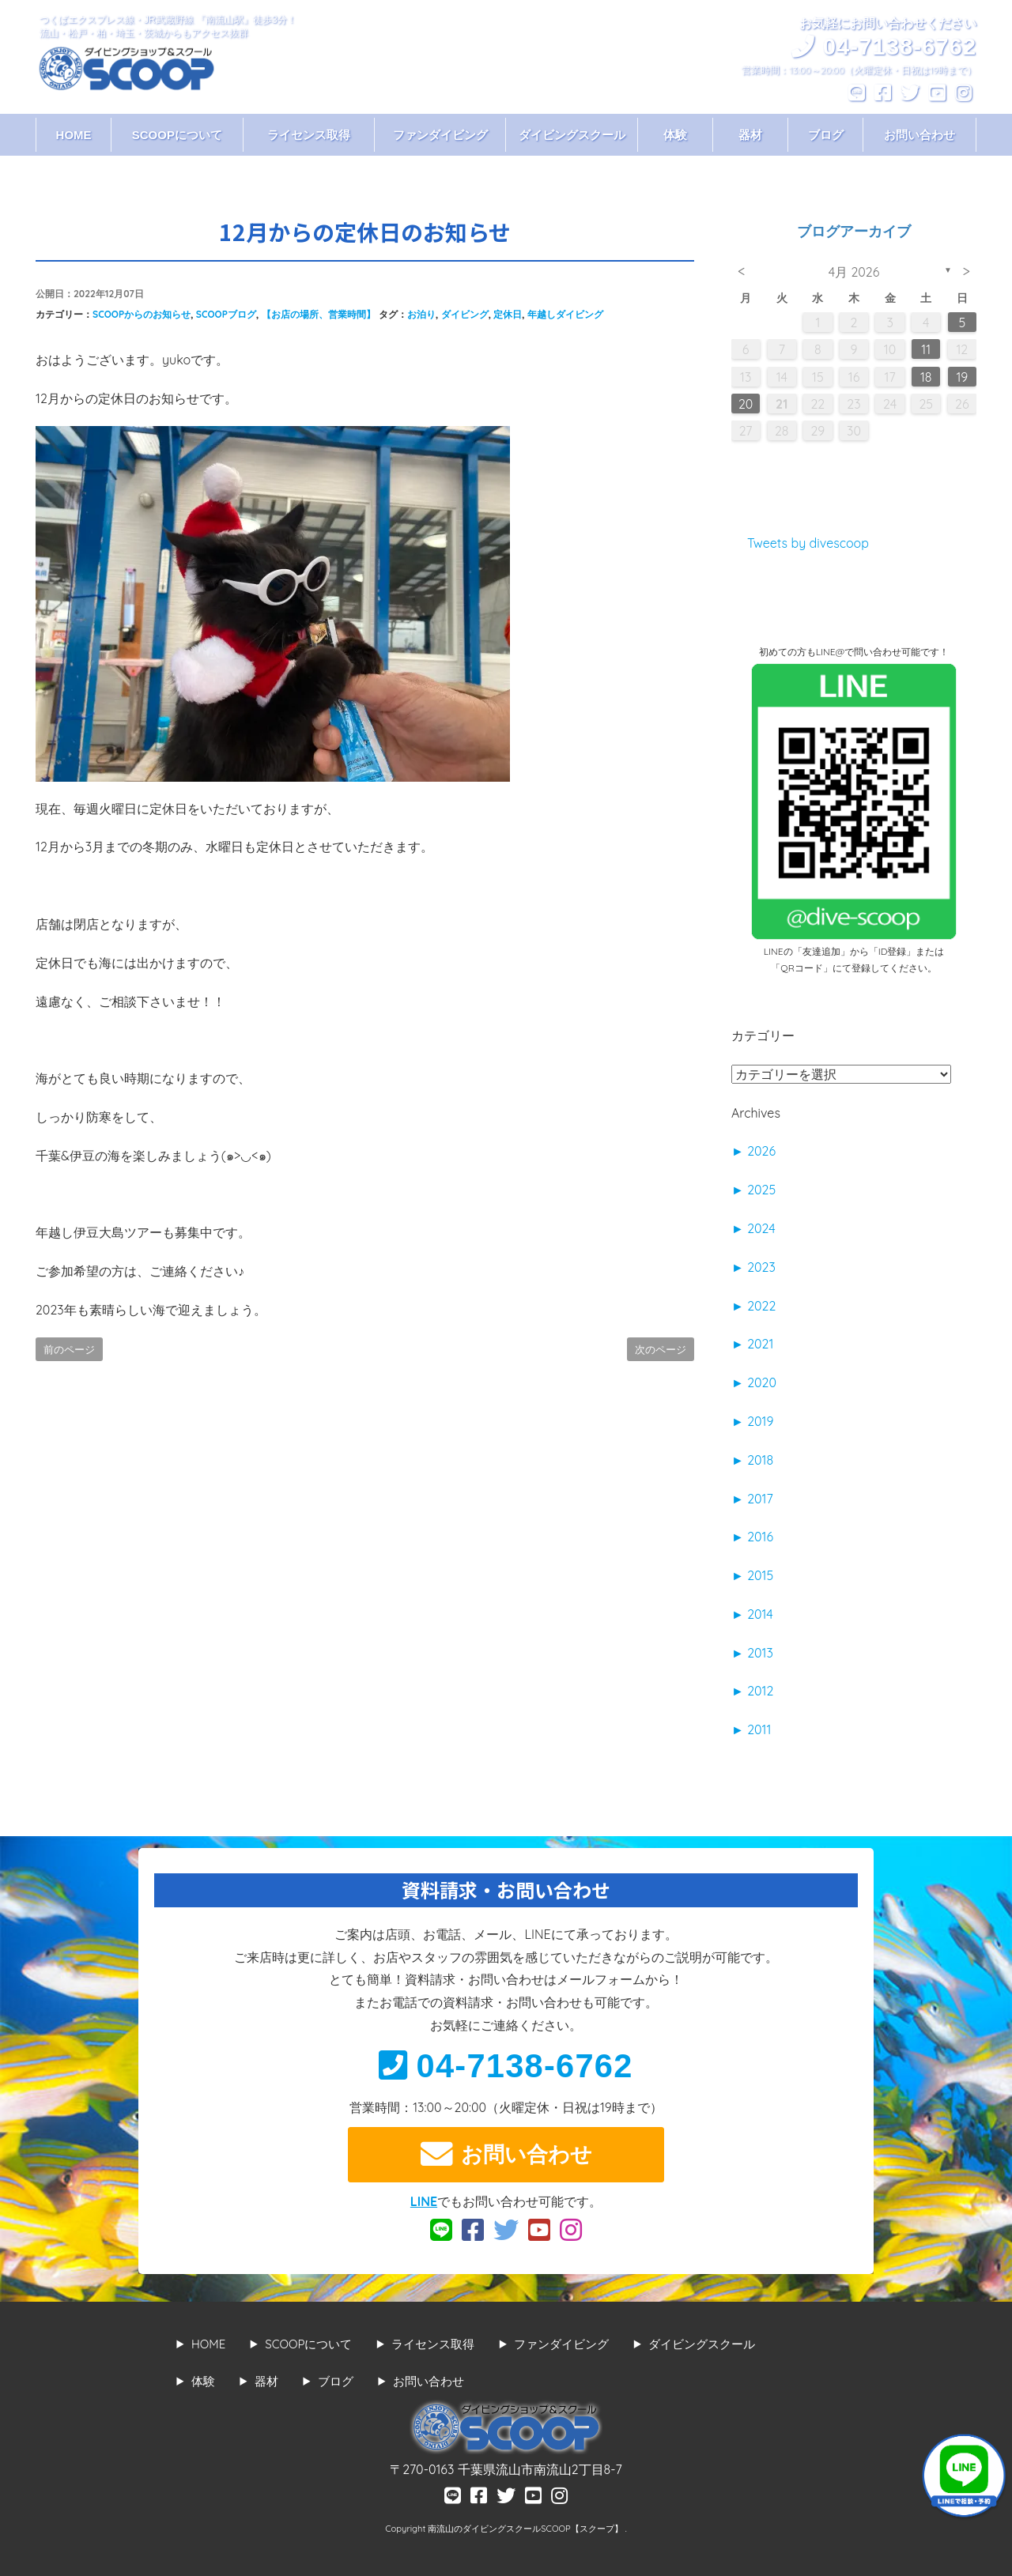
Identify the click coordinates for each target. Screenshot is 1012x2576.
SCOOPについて (177, 134)
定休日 (507, 314)
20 (745, 404)
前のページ (69, 1349)
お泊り (421, 314)
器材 (750, 134)
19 (962, 377)
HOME (74, 134)
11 (926, 349)
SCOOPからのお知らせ (142, 314)
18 (926, 377)
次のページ (660, 1349)
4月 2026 (854, 272)
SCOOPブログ (226, 314)
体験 (675, 134)
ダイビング (465, 314)
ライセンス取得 (308, 134)
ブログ (826, 134)
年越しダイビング (565, 314)
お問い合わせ (919, 134)
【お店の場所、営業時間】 (319, 314)
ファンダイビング (440, 134)
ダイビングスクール (572, 134)
